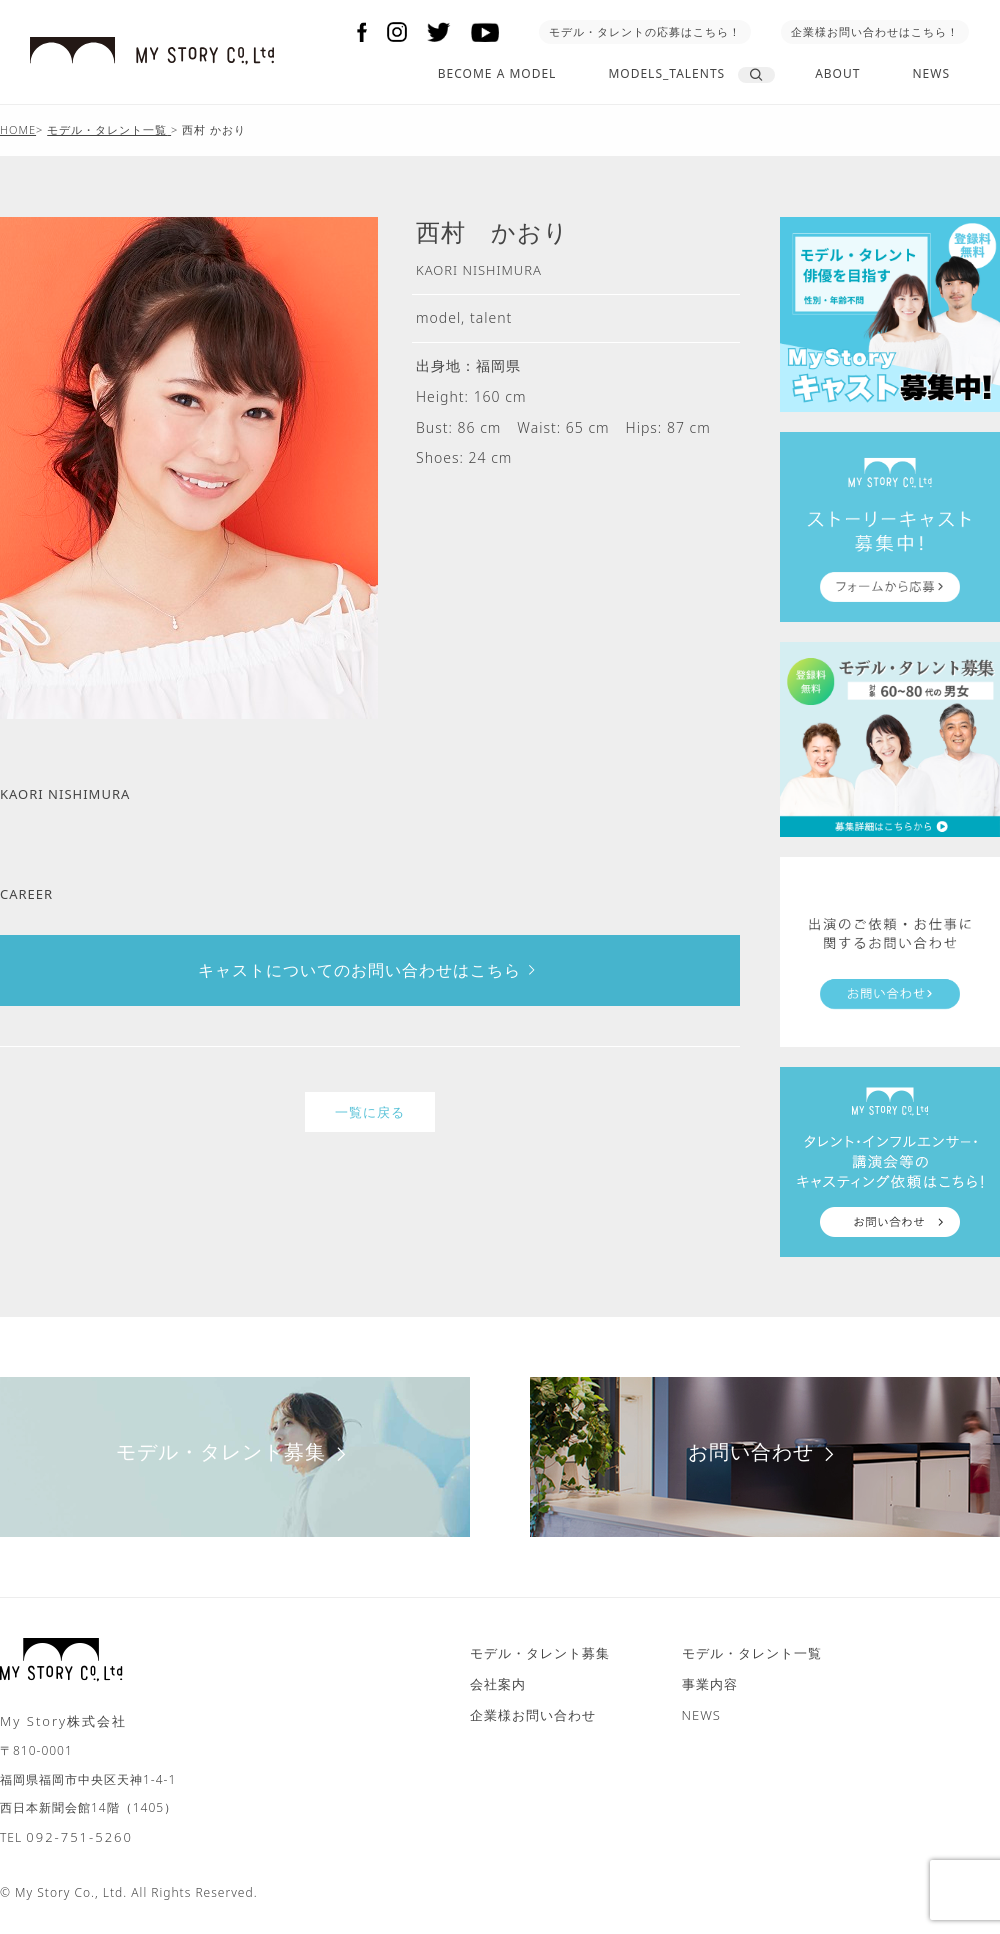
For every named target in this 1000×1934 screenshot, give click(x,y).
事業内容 (710, 1684)
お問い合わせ (765, 1451)
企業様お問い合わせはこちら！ (875, 31)
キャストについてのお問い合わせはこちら (370, 970)
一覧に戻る (370, 1112)
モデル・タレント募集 (235, 1451)
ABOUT (837, 73)
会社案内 (498, 1684)
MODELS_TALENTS (666, 73)
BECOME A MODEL (497, 73)
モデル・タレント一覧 (752, 1653)
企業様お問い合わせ (533, 1715)
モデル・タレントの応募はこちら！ (645, 31)
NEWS (931, 73)
